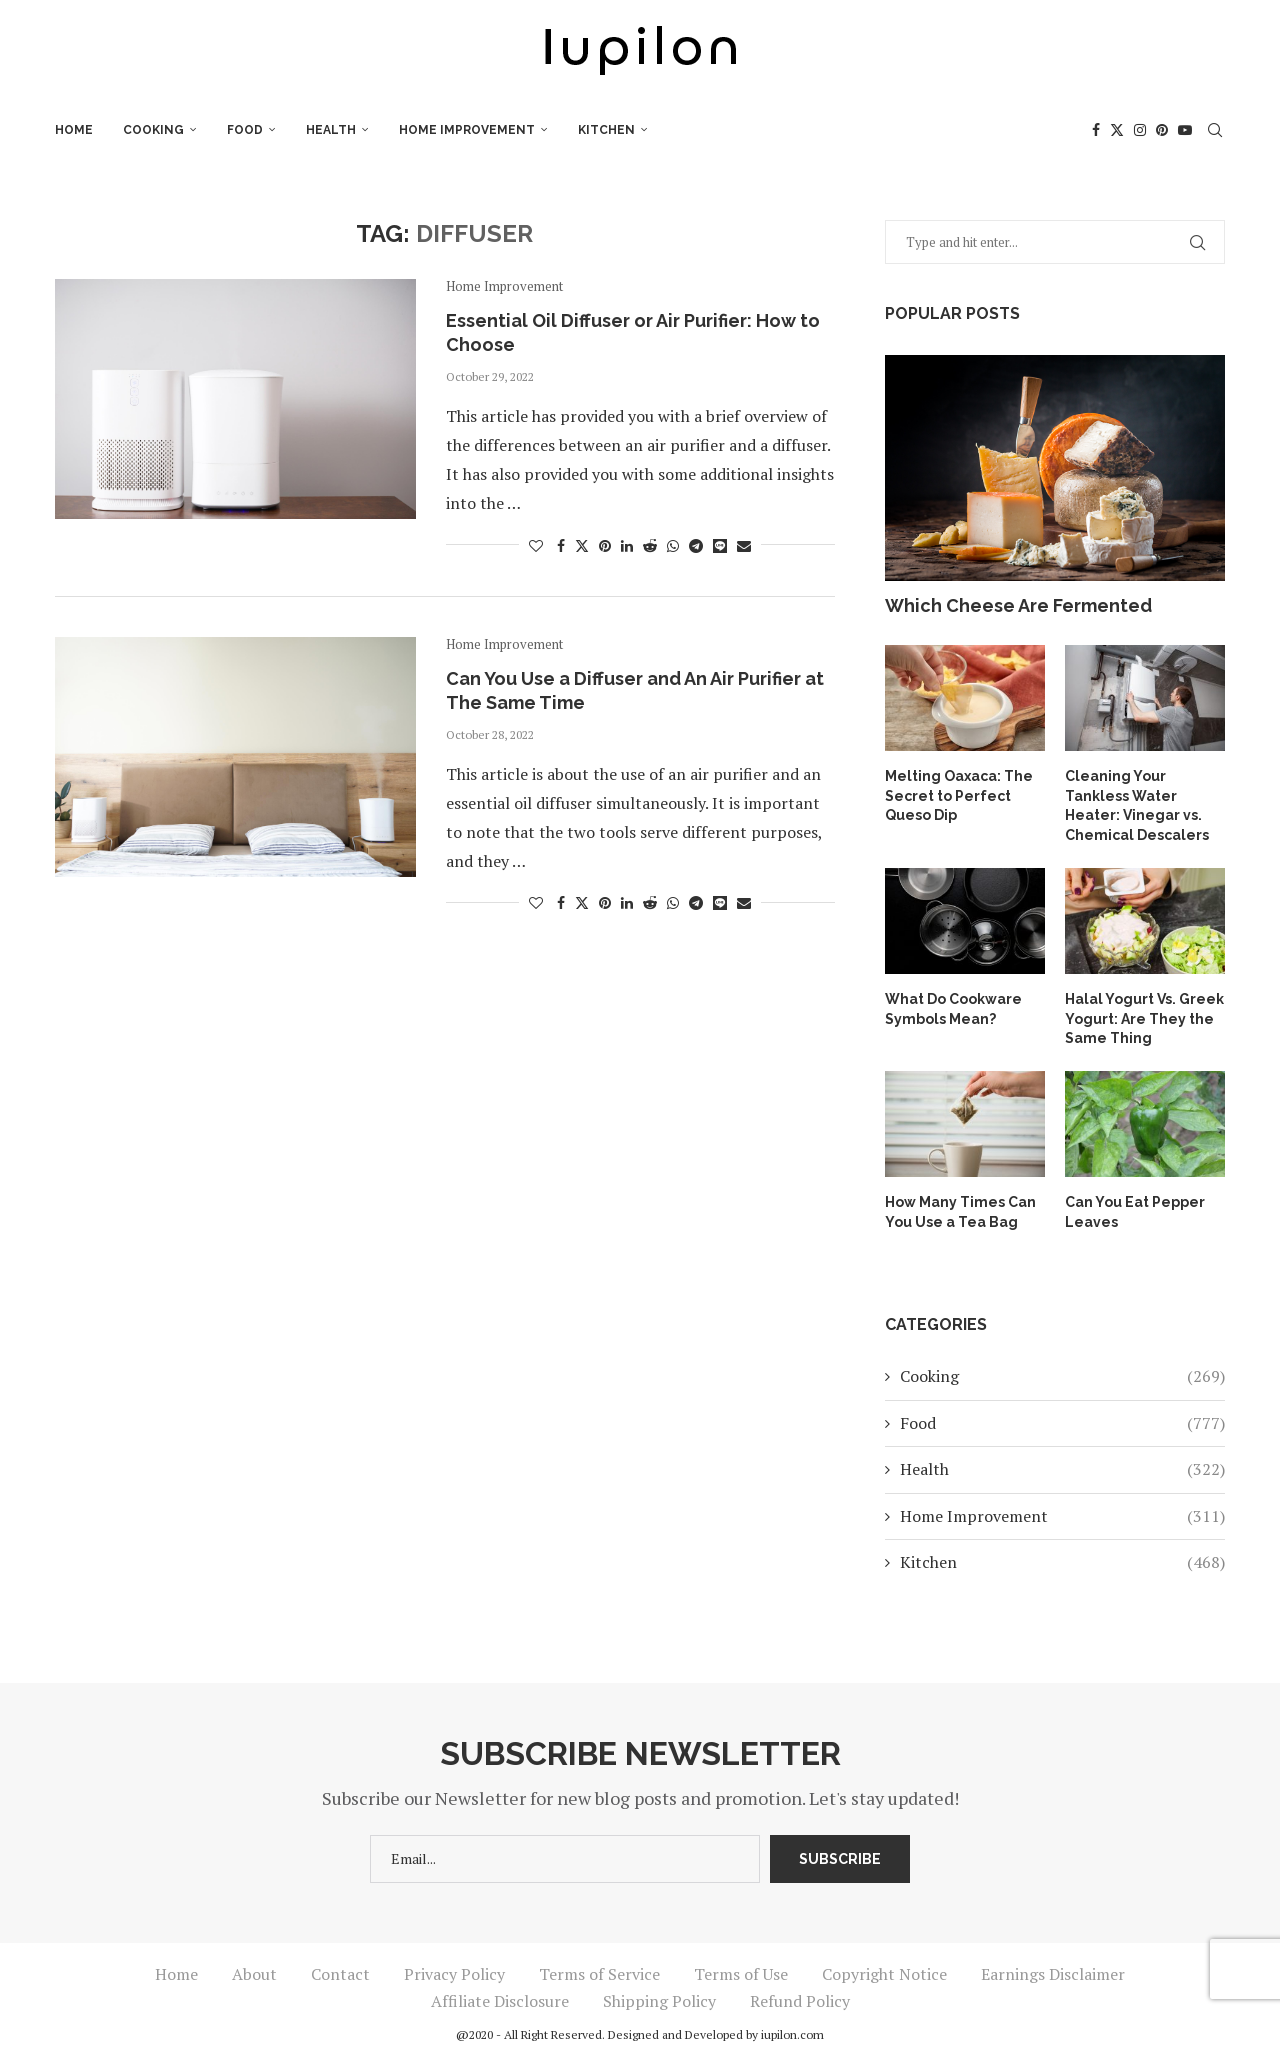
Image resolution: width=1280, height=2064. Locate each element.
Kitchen (606, 130)
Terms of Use (741, 1974)
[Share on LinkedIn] (627, 545)
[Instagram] (1140, 130)
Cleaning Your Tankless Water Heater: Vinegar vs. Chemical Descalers (1137, 805)
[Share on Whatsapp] (673, 545)
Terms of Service (599, 1974)
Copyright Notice (884, 1974)
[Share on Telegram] (696, 545)
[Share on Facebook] (561, 545)
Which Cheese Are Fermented (1018, 605)
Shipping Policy (659, 2001)
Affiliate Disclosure (500, 2001)
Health (331, 130)
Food (245, 130)
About (254, 1974)
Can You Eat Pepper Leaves (1135, 1212)
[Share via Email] (744, 545)
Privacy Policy (454, 1974)
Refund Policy (800, 2001)
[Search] (1215, 130)
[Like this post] (536, 545)
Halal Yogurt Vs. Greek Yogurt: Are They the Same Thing (1144, 1018)
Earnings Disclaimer (1053, 1974)
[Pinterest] (1162, 130)
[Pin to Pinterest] (605, 545)
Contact (340, 1974)
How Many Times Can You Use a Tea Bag (960, 1212)
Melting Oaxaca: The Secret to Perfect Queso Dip (959, 795)
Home (74, 130)
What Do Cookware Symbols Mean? (953, 1009)
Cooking (153, 130)
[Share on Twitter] (582, 545)
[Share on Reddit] (650, 545)
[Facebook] (1096, 130)
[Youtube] (1185, 130)
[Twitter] (1117, 130)
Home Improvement (467, 130)
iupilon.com (792, 2034)
